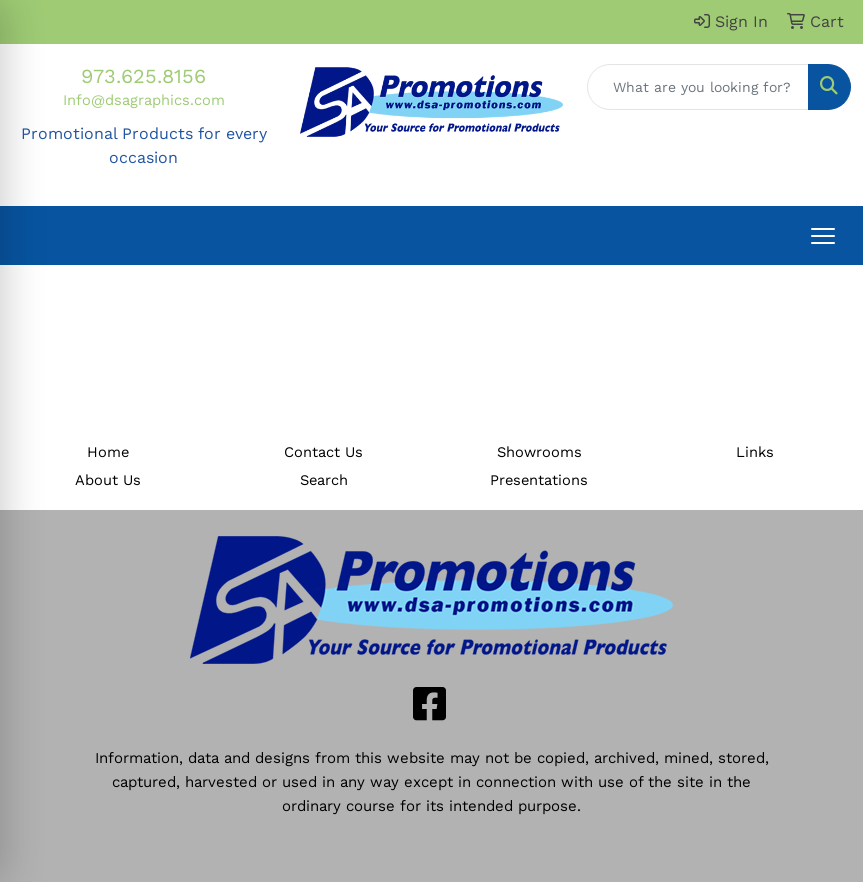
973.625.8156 (143, 76)
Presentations (539, 480)
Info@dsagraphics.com (144, 100)
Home (108, 452)
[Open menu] (823, 236)
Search (324, 480)
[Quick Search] (698, 87)
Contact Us (323, 452)
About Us (108, 480)
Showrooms (539, 452)
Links (755, 452)
